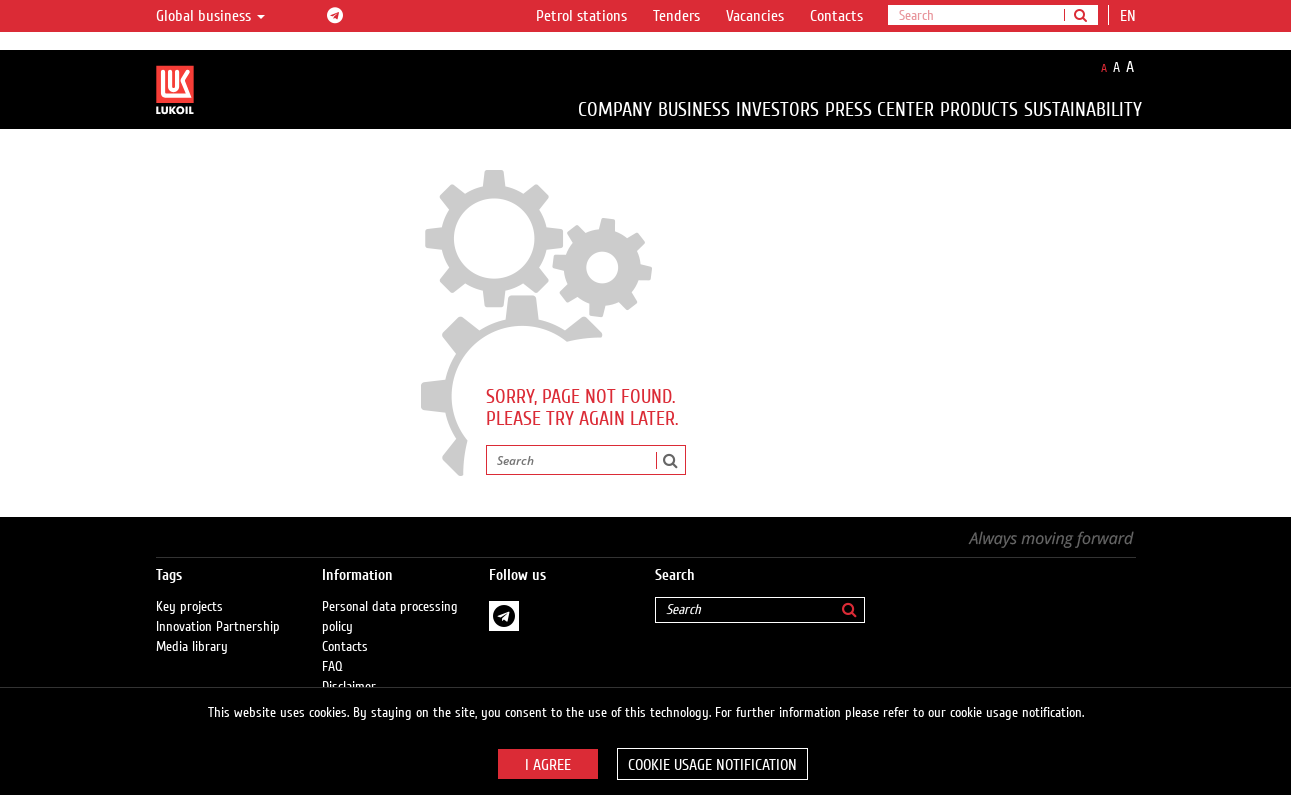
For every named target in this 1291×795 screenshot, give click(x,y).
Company (615, 109)
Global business (210, 16)
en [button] (1130, 16)
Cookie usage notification (712, 765)
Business (694, 109)
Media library (192, 647)
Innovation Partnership (218, 627)
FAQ (332, 667)
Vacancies (755, 16)
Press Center (879, 109)
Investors (777, 109)
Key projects (189, 607)
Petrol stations (581, 16)
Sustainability (1083, 109)
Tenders (676, 16)
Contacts (836, 16)
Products (979, 109)
